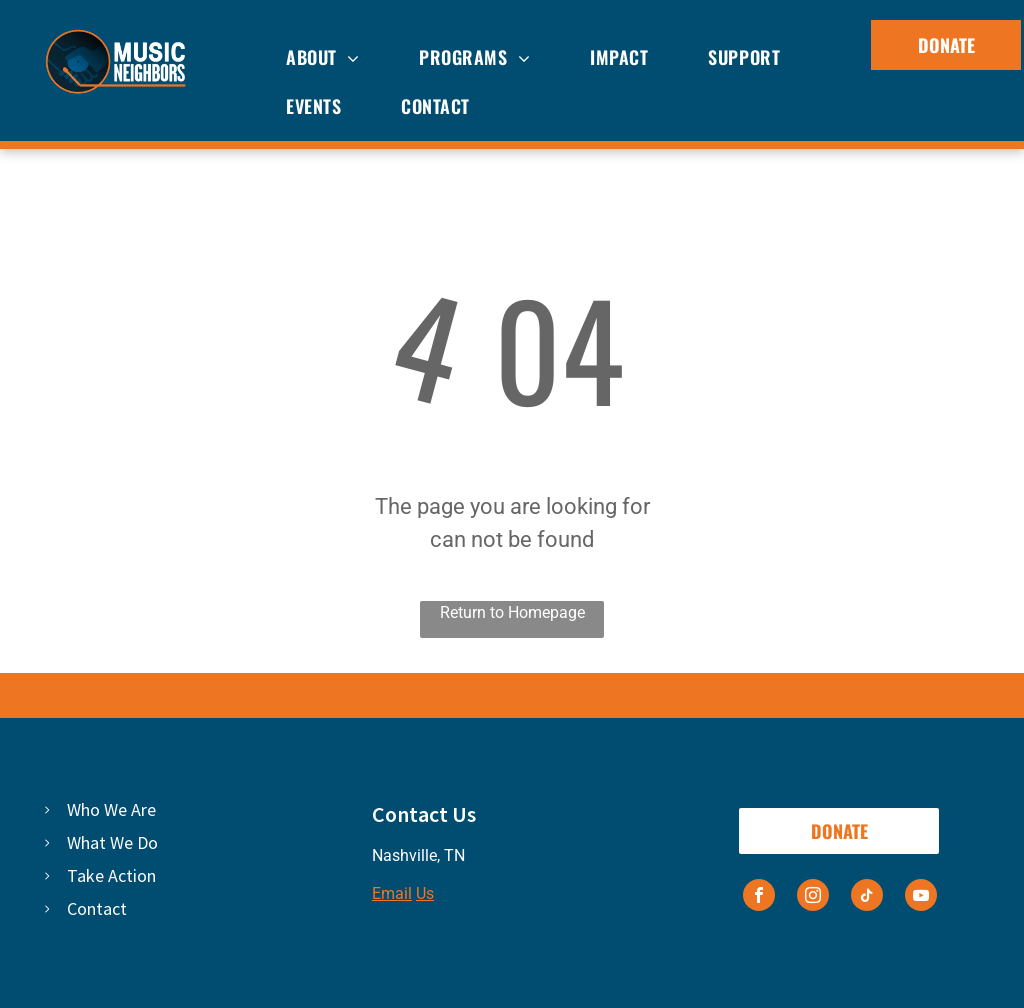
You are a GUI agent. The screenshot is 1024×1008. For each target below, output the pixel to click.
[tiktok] (867, 897)
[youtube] (921, 897)
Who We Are (111, 809)
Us (425, 893)
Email (392, 893)
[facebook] (759, 897)
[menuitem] (322, 58)
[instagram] (813, 897)
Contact (97, 908)
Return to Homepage (512, 612)
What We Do (112, 842)
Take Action (111, 875)
